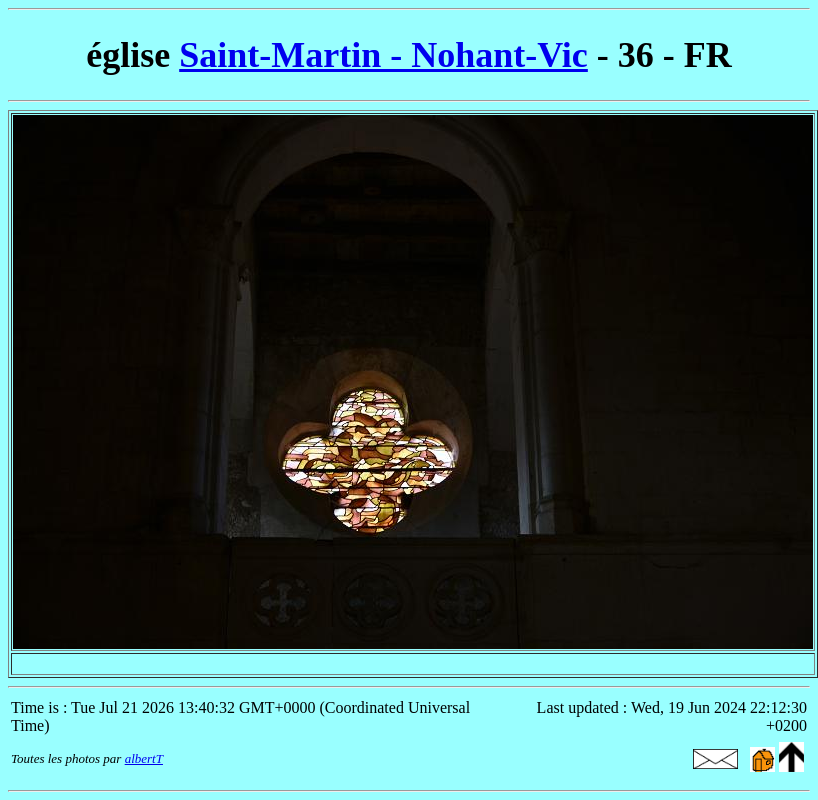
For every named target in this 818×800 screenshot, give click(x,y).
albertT (144, 758)
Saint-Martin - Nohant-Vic (383, 55)
